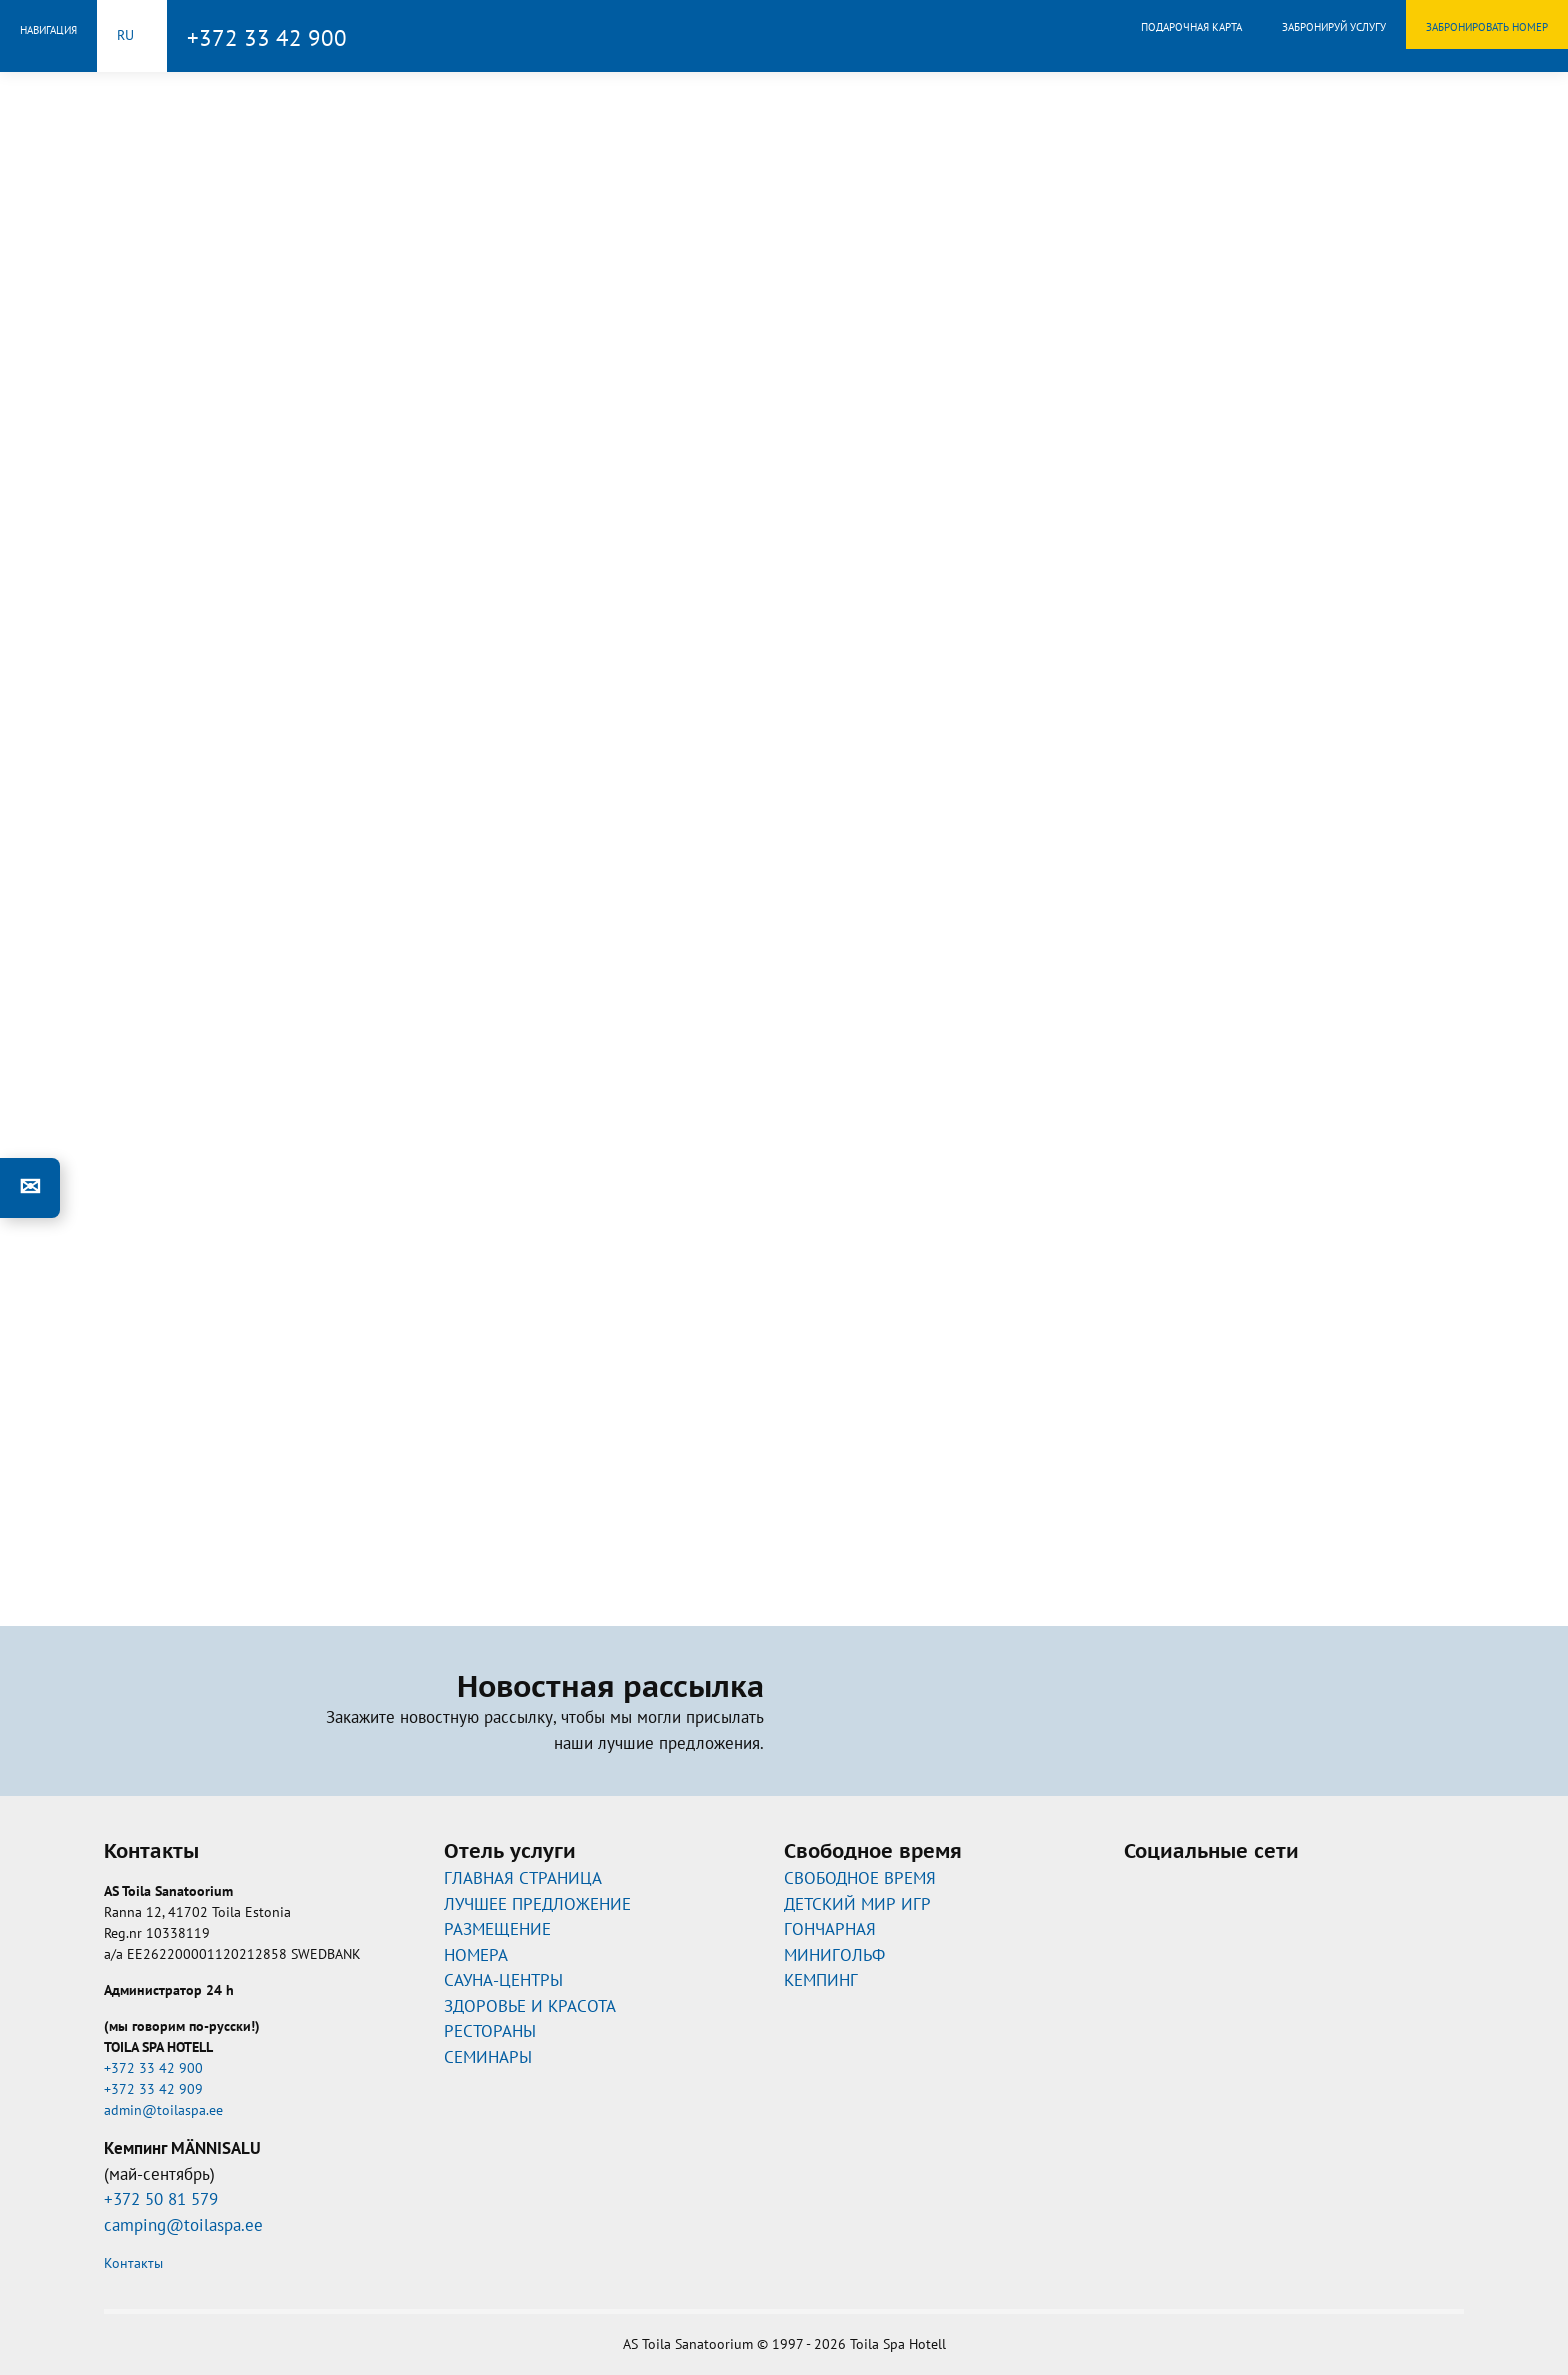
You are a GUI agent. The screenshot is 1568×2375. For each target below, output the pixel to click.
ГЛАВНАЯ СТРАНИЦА (523, 1878)
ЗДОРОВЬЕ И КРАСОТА (530, 2006)
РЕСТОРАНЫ (490, 2031)
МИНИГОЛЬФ (834, 1955)
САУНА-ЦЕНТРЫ (503, 1980)
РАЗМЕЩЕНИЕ (497, 1929)
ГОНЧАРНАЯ (830, 1929)
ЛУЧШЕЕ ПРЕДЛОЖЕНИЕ (537, 1904)
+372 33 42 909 (153, 2089)
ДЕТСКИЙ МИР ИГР (857, 1904)
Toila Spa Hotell (784, 33)
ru (125, 35)
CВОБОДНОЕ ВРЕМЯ (860, 1878)
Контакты (133, 2263)
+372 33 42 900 (267, 37)
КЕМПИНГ (821, 1980)
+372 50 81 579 (161, 2199)
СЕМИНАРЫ (488, 2057)
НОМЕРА (476, 1955)
